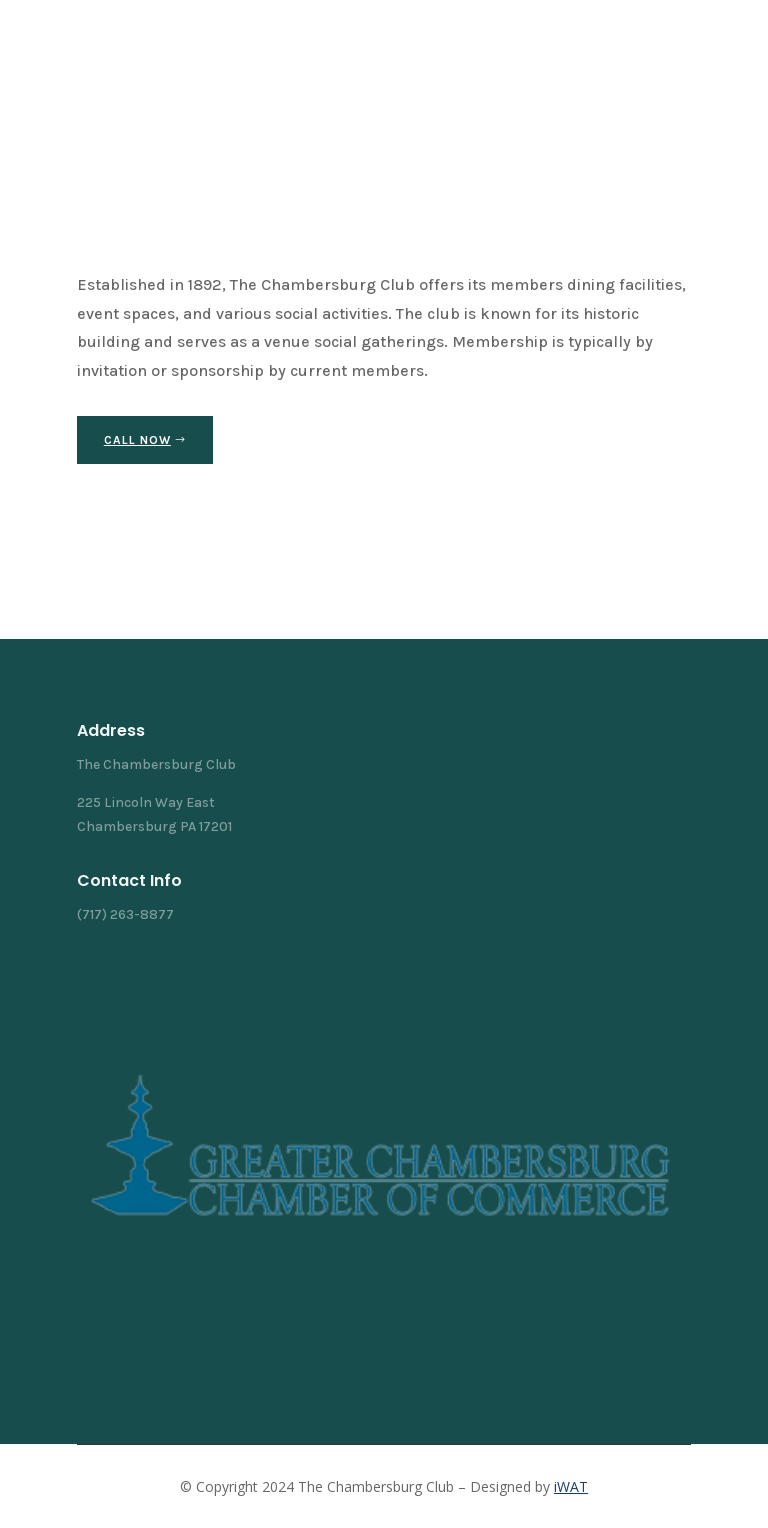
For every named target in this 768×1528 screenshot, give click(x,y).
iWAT (571, 1486)
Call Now (137, 440)
